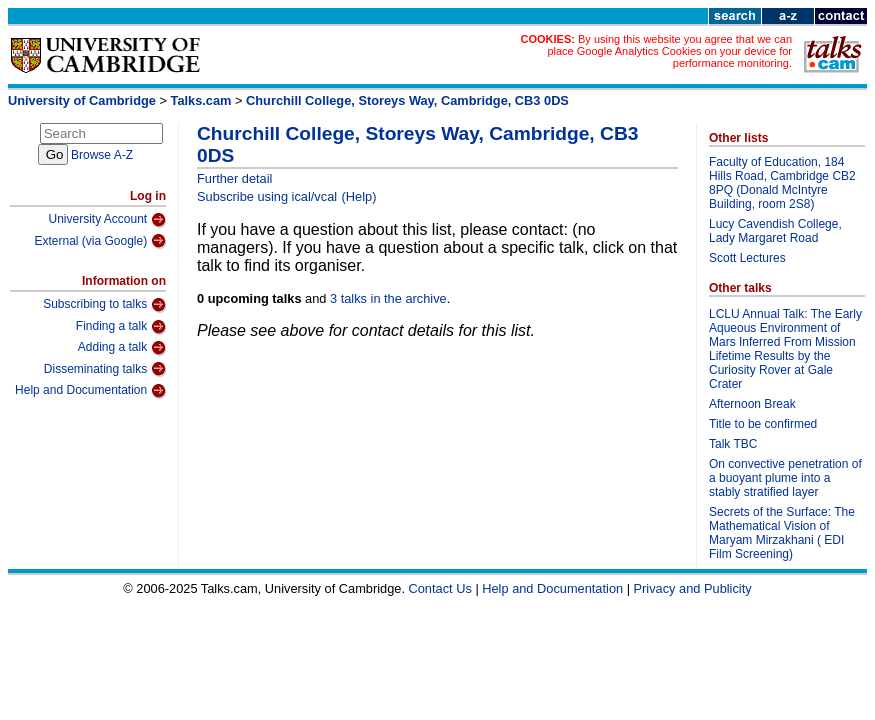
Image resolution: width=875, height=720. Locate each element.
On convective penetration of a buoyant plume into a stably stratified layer (785, 478)
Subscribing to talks (104, 305)
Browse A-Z (102, 155)
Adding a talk (122, 348)
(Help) (359, 196)
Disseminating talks (105, 369)
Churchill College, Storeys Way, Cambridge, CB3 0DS (407, 100)
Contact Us (440, 588)
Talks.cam (201, 100)
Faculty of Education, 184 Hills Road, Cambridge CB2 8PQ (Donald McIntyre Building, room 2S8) (782, 183)
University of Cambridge (82, 100)
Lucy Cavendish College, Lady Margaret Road (775, 231)
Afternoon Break (752, 404)
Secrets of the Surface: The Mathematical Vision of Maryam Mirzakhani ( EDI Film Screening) (782, 533)
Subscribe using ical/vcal (267, 196)
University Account (107, 220)
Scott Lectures (747, 258)
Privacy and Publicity (693, 588)
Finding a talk (121, 327)
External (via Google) (100, 241)
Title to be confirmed (763, 424)
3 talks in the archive (388, 298)
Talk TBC (733, 444)
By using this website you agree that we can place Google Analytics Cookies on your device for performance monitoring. (669, 51)
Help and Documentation (90, 391)
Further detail (234, 178)
